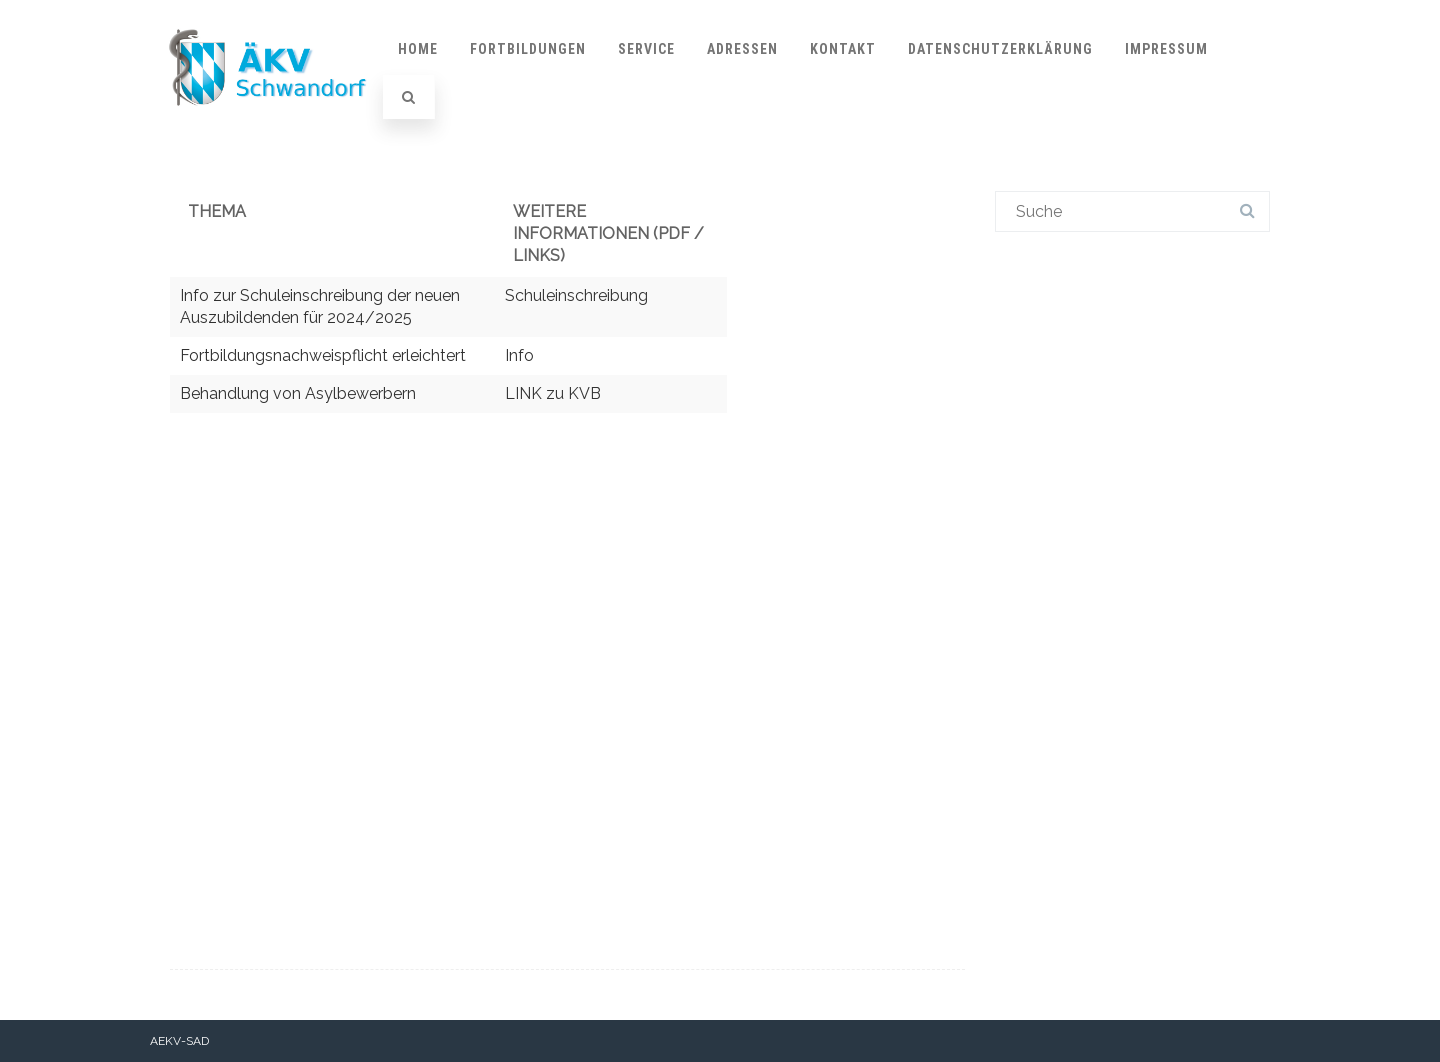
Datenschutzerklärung (1000, 49)
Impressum (1166, 49)
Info (519, 355)
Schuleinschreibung (576, 295)
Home (418, 49)
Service (646, 49)
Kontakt (843, 49)
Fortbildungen (528, 49)
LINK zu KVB (553, 393)
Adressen (742, 49)
